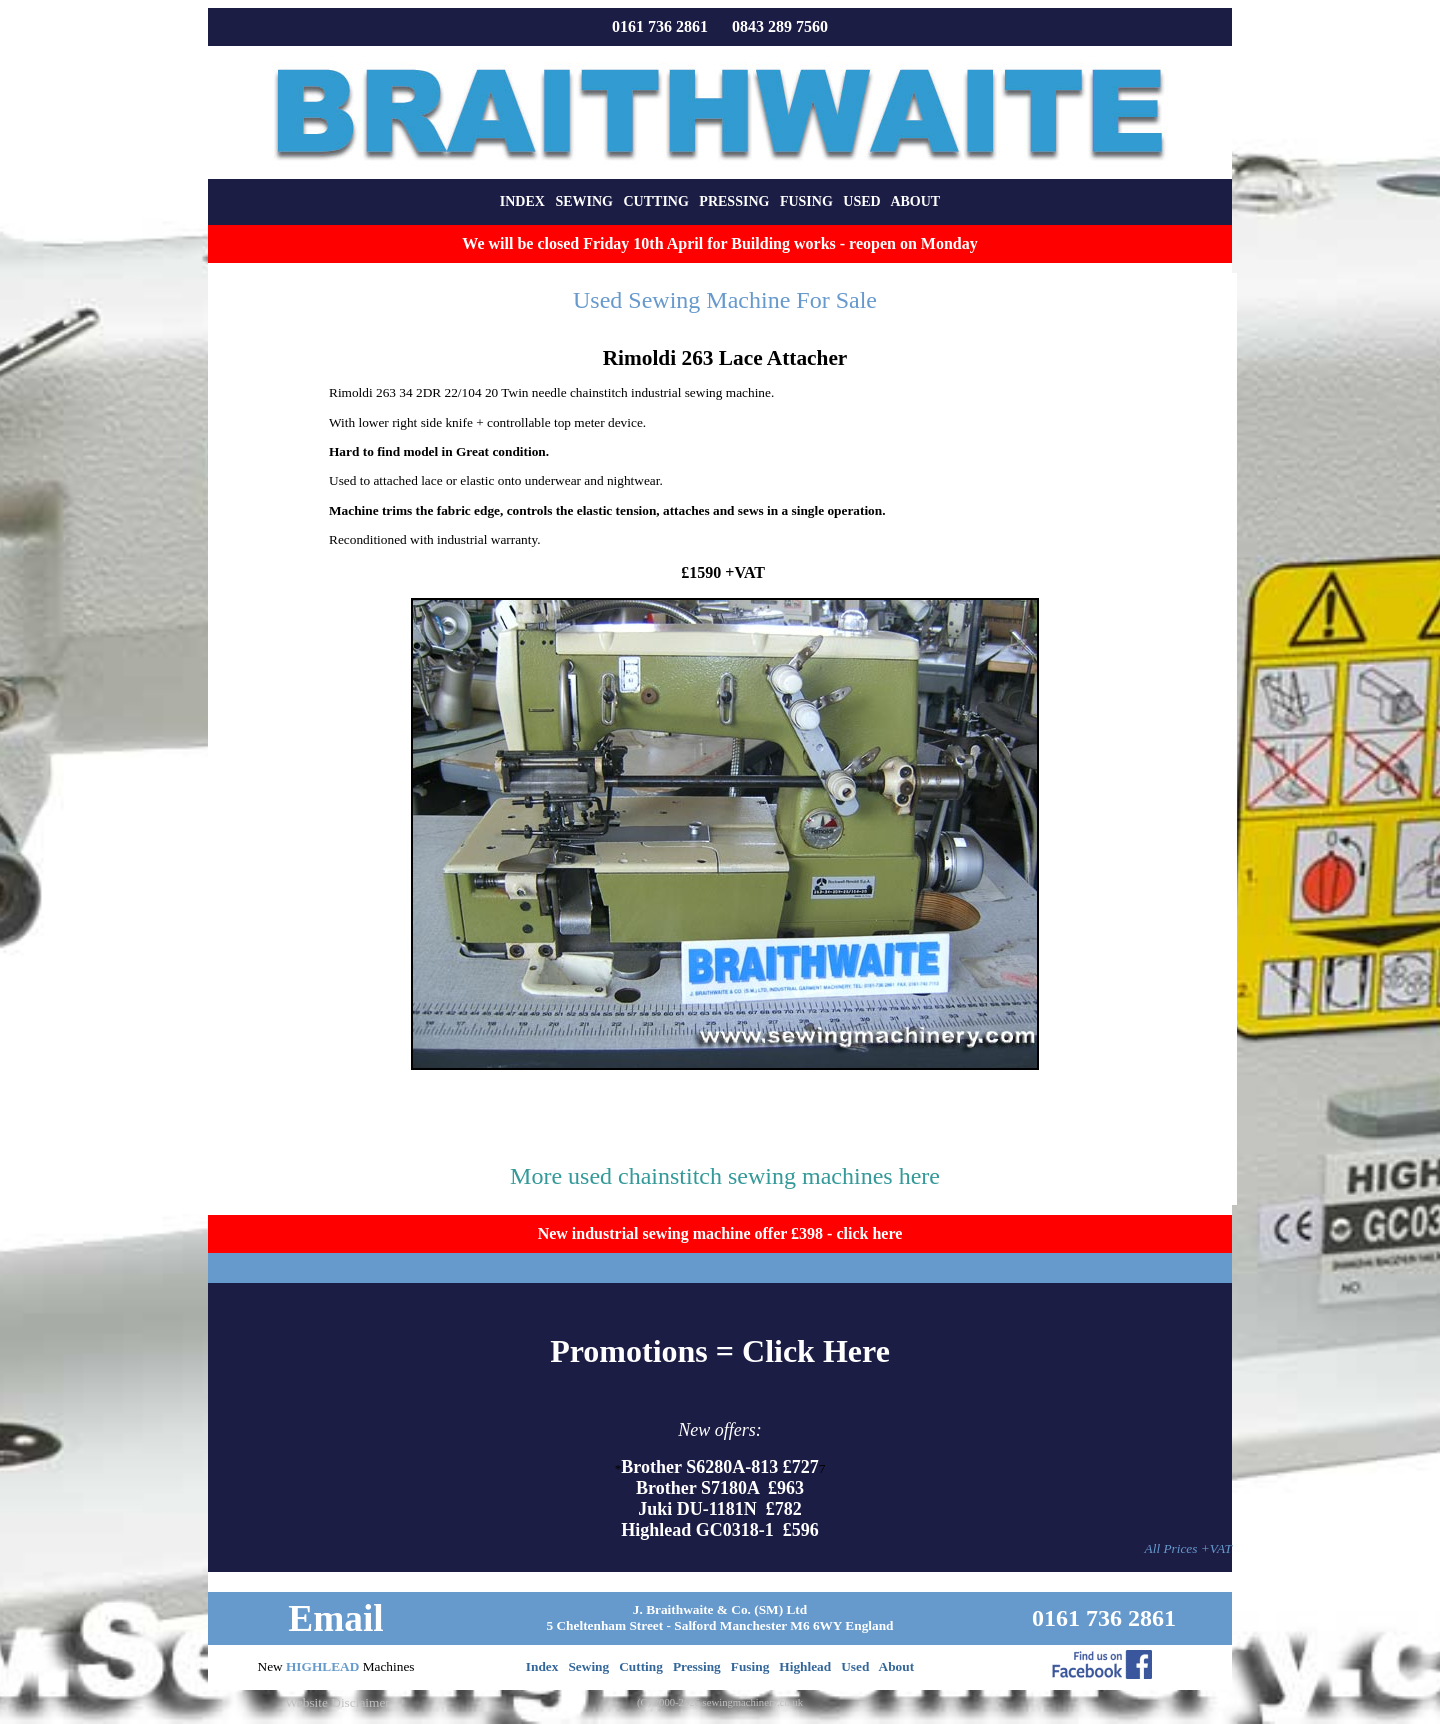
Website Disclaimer (337, 1702)
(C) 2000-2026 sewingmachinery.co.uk (720, 1702)
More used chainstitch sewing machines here (725, 1176)
